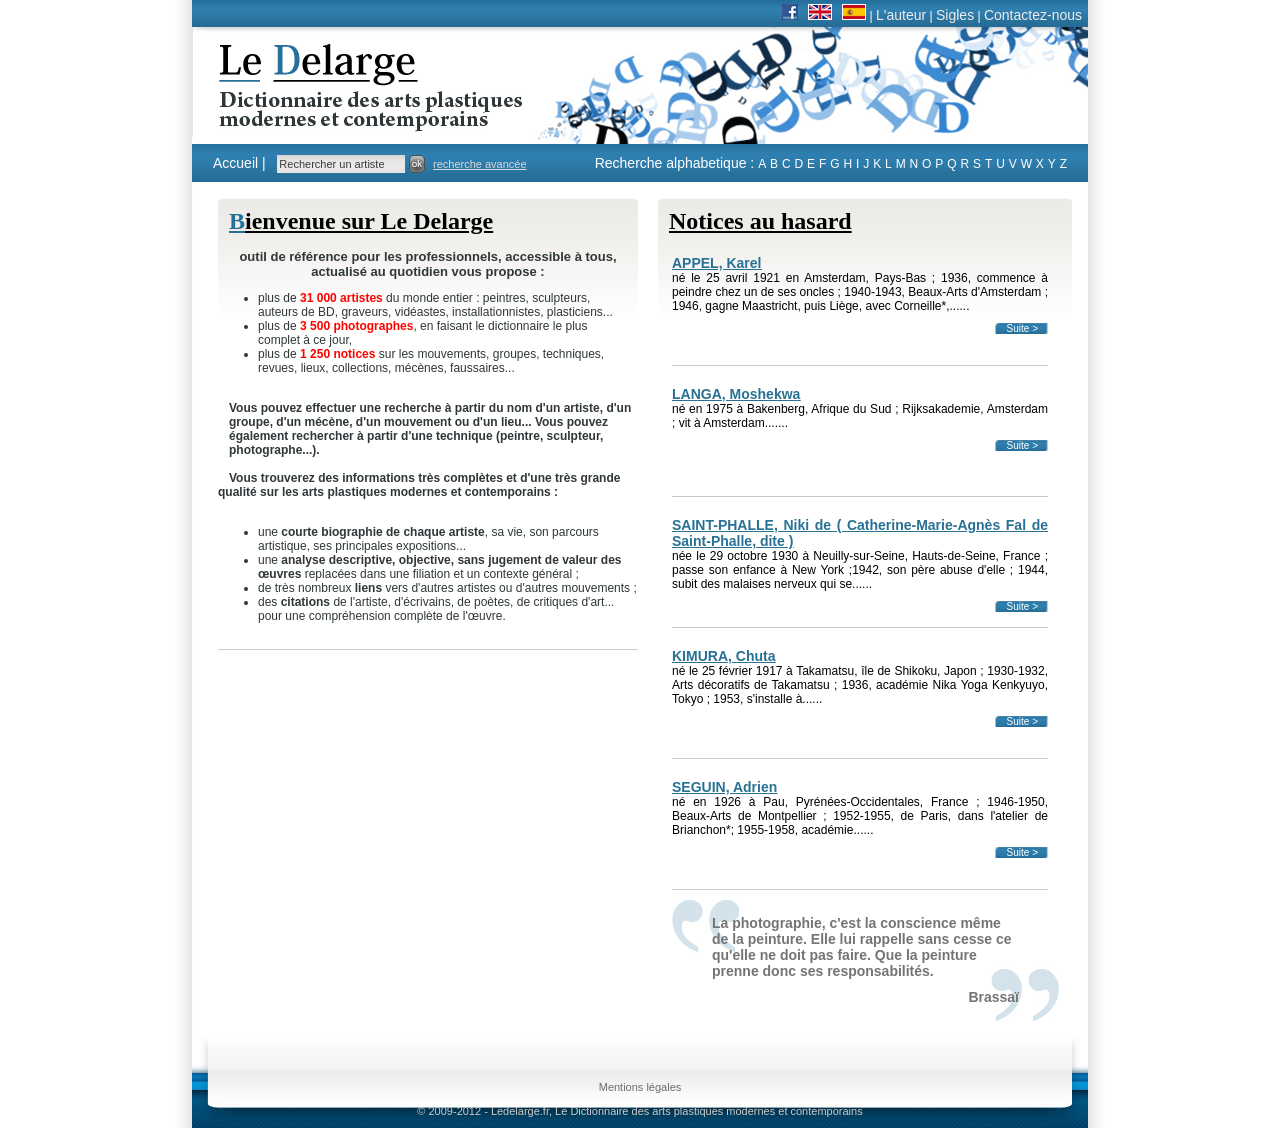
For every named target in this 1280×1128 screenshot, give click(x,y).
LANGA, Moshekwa (736, 394)
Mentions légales (640, 1087)
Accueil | (239, 163)
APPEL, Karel (716, 263)
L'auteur (901, 15)
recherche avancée (480, 164)
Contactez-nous (1033, 15)
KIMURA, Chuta (723, 656)
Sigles (955, 15)
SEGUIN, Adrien (724, 787)
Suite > (1022, 328)
